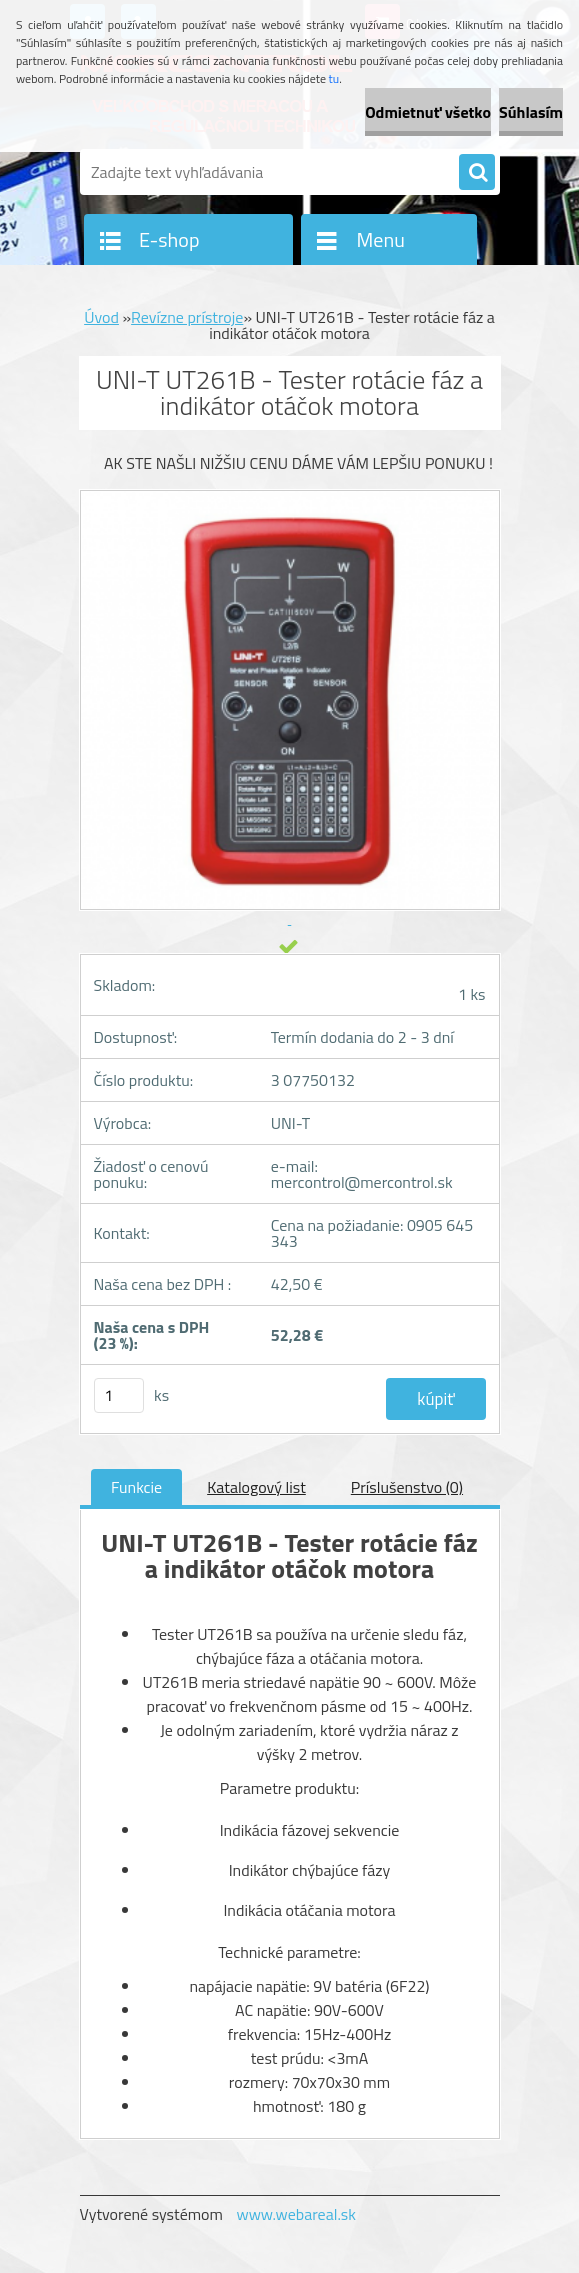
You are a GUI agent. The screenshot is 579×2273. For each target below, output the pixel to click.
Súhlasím (531, 112)
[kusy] (119, 1395)
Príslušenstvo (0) (407, 1487)
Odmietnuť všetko (428, 112)
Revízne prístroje (187, 317)
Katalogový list (256, 1487)
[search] (477, 173)
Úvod (101, 317)
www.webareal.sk (296, 2214)
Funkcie (136, 1487)
